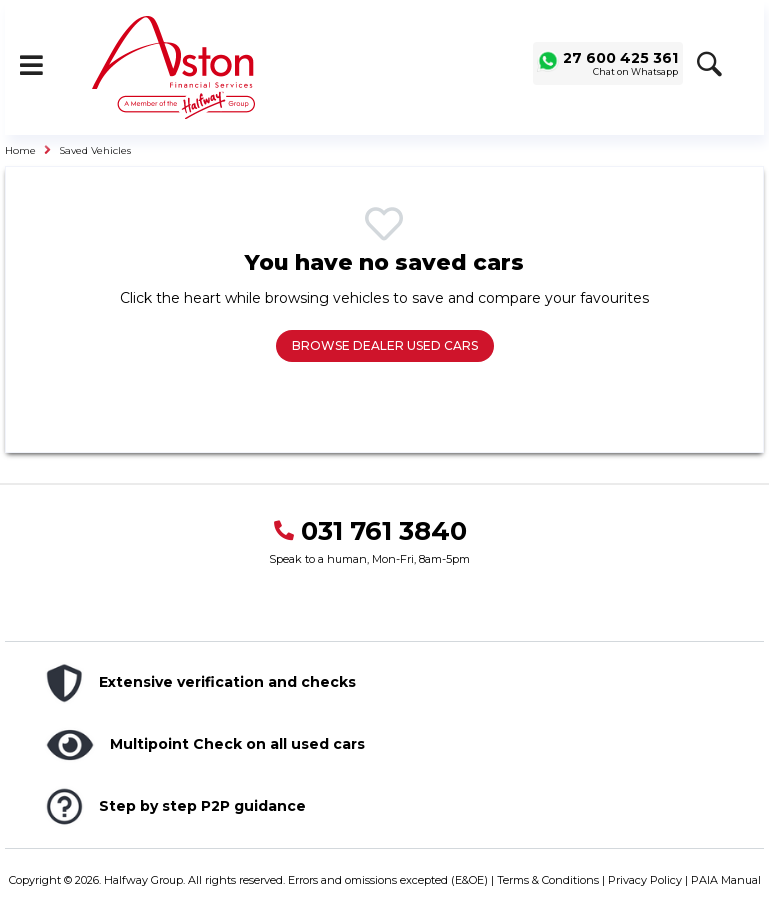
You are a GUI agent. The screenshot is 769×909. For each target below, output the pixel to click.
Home (20, 150)
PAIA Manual (726, 880)
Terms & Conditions (548, 880)
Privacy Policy (645, 880)
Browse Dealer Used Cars (385, 345)
